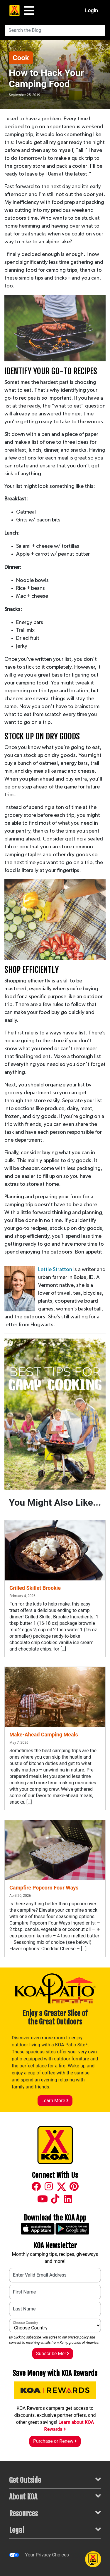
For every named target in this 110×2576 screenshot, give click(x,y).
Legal (55, 2530)
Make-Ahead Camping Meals (43, 1735)
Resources (55, 2513)
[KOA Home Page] (14, 10)
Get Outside (55, 2480)
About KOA (55, 2496)
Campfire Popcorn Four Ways (43, 1888)
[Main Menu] (29, 10)
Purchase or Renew (55, 2441)
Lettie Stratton (55, 1269)
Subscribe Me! (52, 2353)
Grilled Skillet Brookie (35, 1588)
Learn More (55, 2100)
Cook (21, 58)
